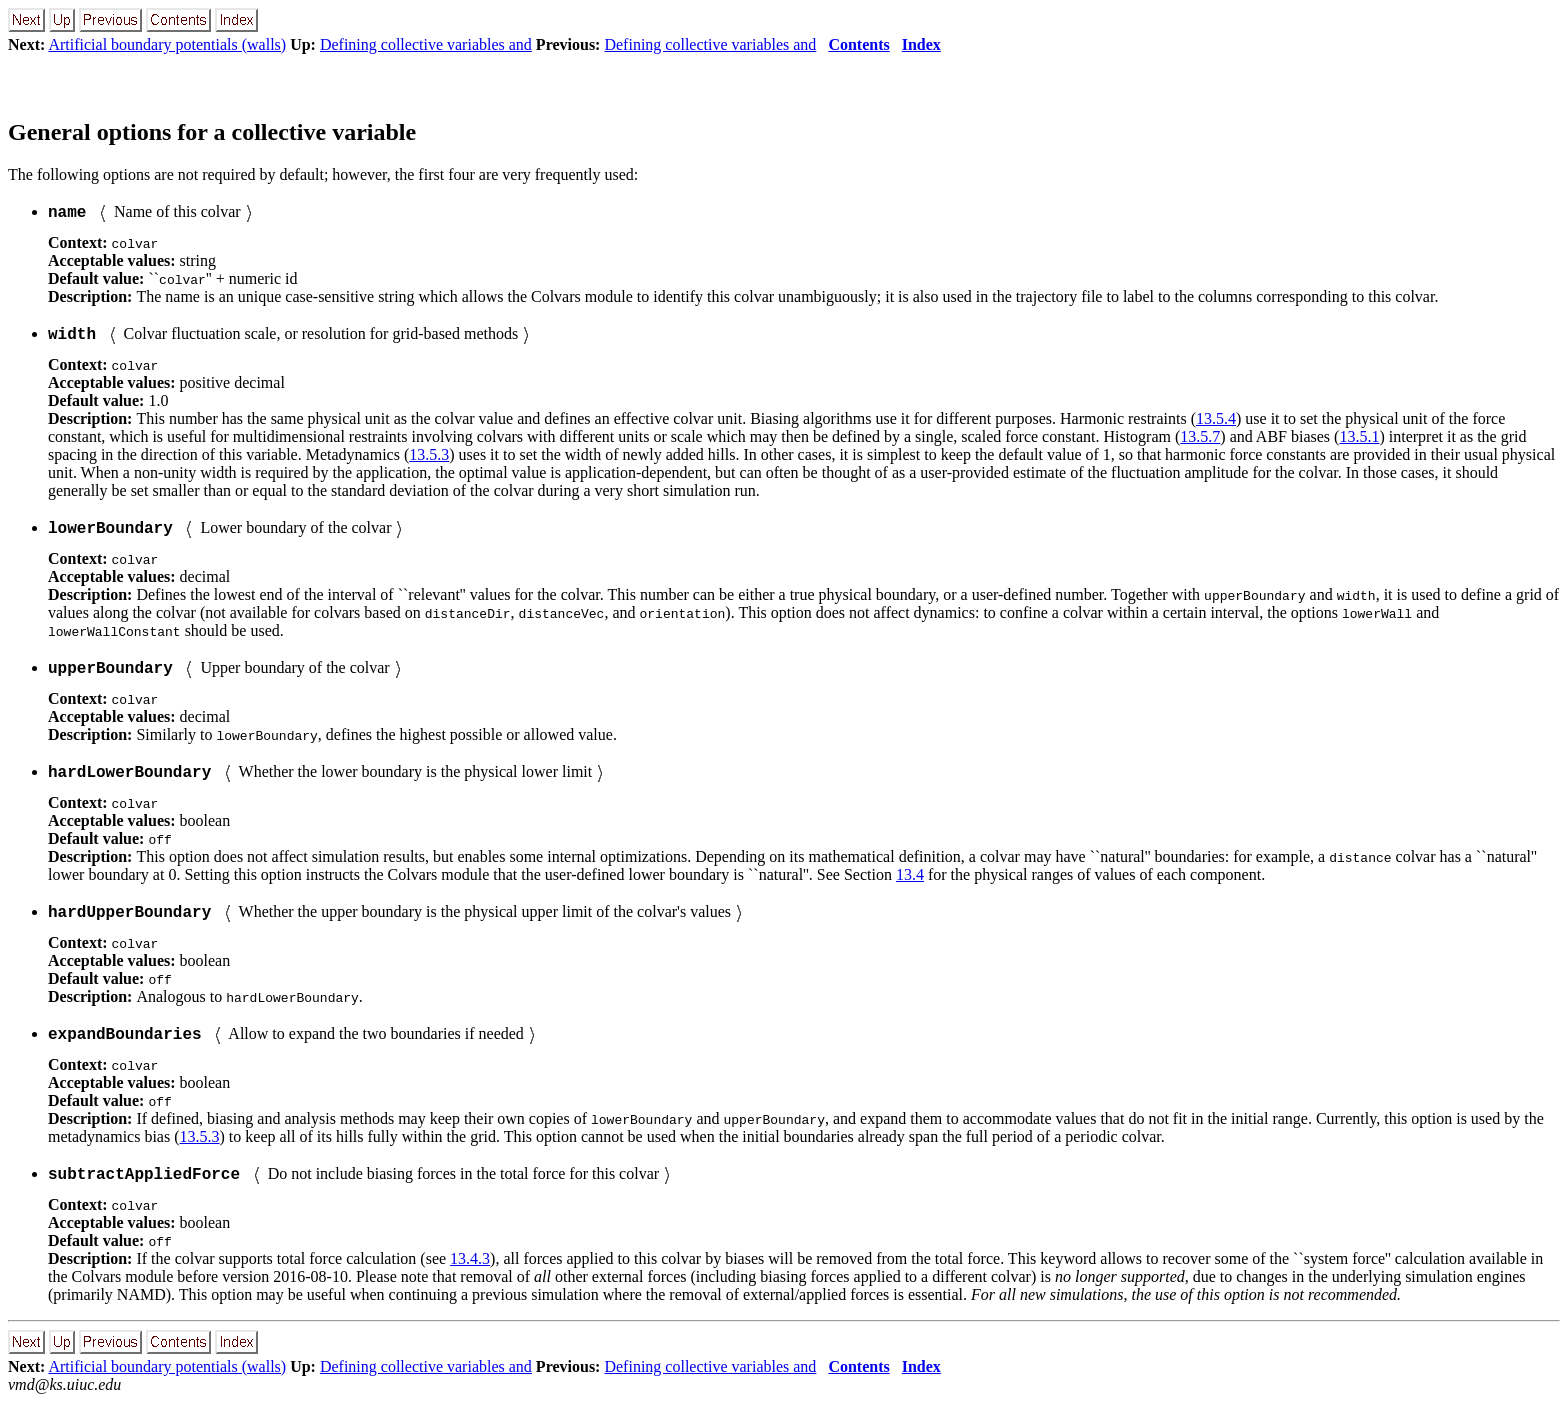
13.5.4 (1216, 418)
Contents (858, 44)
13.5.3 (429, 454)
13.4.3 (470, 1258)
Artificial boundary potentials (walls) (167, 44)
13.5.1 (1359, 436)
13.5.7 (1200, 436)
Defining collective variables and (426, 44)
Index (921, 44)
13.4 (910, 874)
